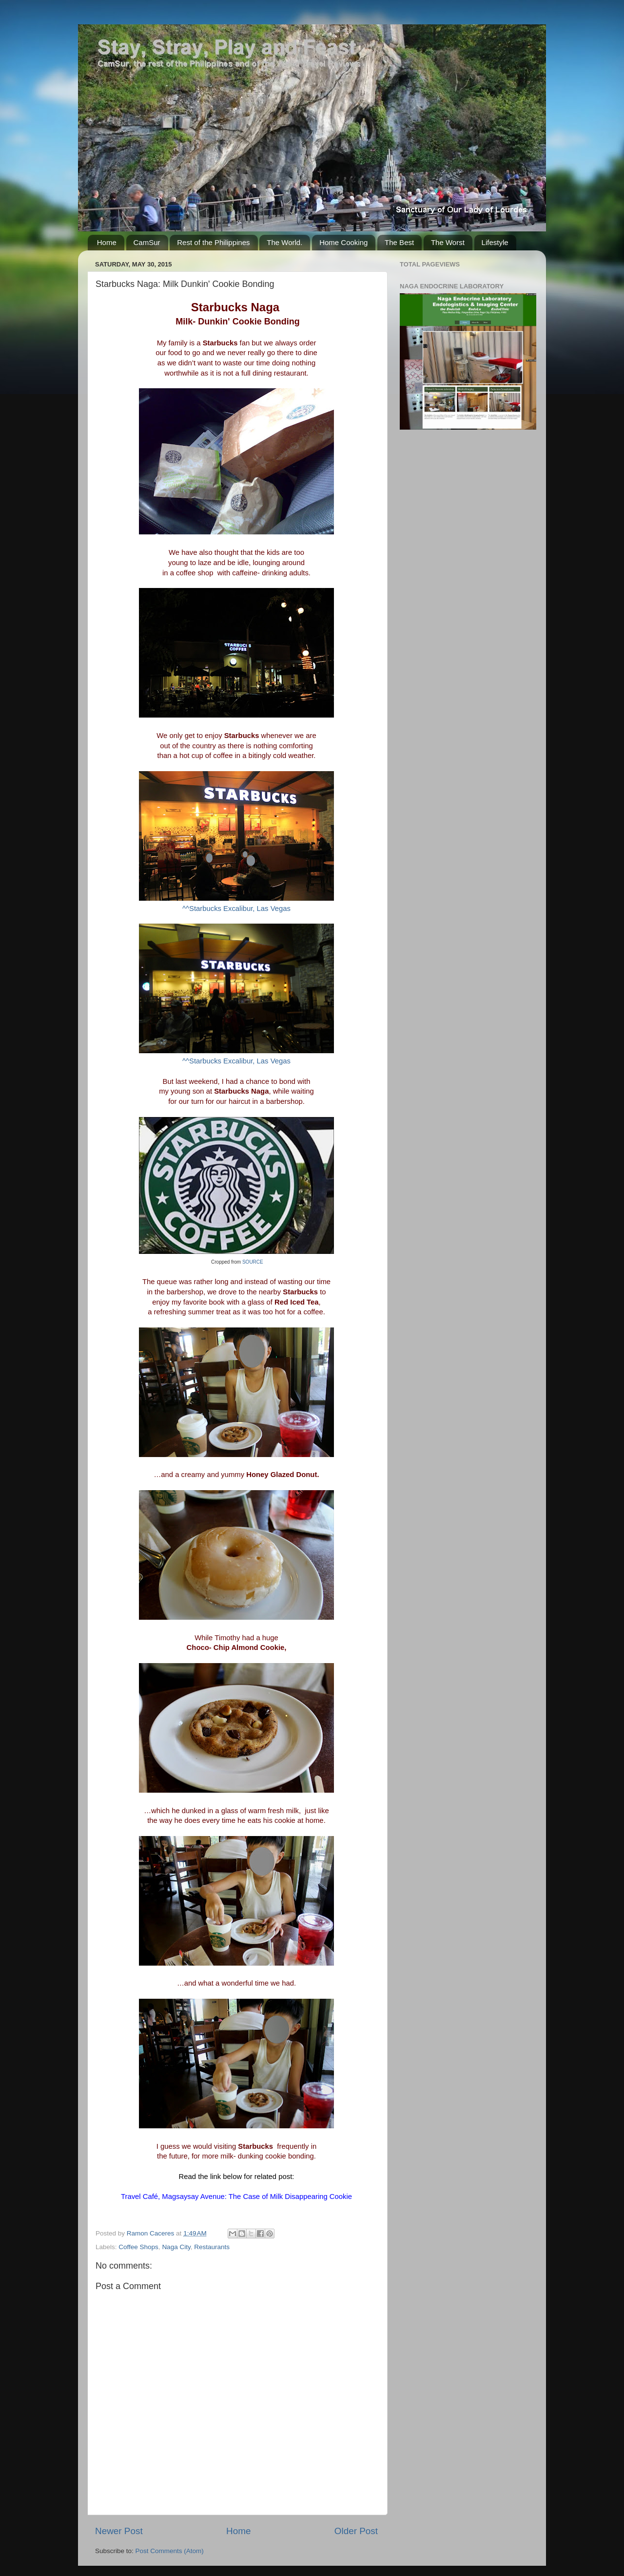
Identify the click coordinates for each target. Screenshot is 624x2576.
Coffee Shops (138, 2247)
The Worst (448, 242)
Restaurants (212, 2247)
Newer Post (119, 2531)
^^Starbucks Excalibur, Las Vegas (236, 908)
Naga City (176, 2247)
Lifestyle (495, 242)
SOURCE (252, 1262)
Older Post (356, 2531)
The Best (399, 242)
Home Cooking (343, 242)
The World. (284, 242)
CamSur (147, 242)
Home (107, 242)
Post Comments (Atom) (170, 2551)
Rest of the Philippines (213, 242)
